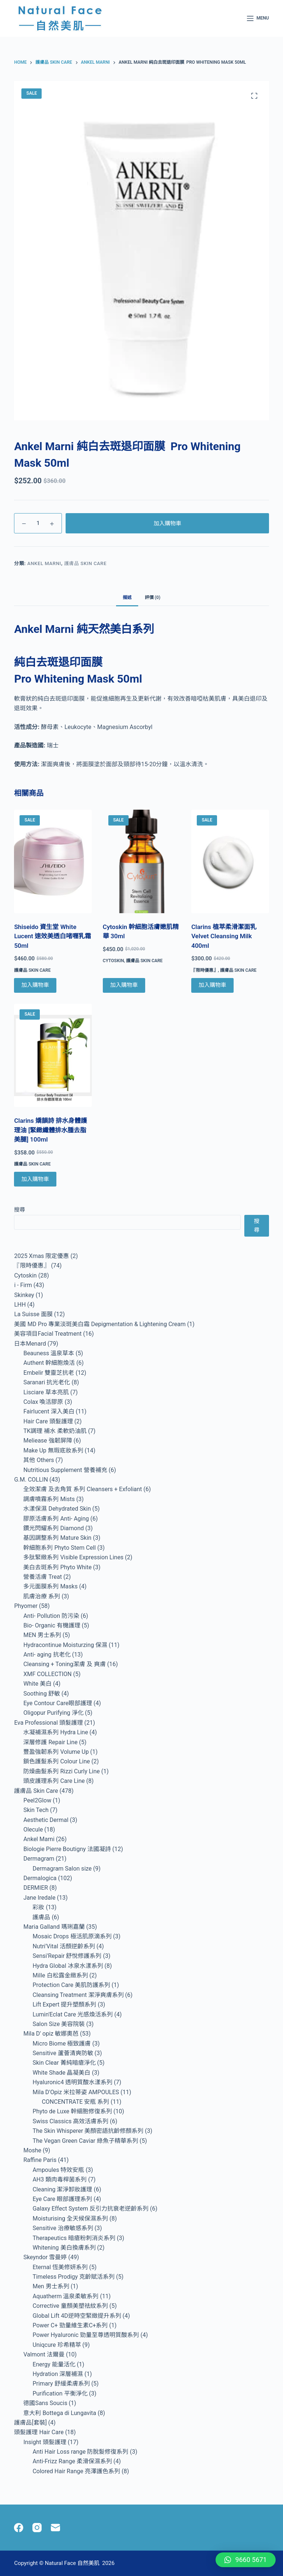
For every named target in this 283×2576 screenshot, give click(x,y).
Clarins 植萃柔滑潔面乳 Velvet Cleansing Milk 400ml (223, 936)
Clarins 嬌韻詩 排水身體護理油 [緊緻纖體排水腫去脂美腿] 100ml (50, 1130)
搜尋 (19, 1209)
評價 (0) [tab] (152, 597)
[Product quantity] (38, 523)
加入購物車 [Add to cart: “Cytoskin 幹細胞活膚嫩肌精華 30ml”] (124, 985)
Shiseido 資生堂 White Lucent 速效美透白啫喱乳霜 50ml (52, 936)
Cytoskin (113, 960)
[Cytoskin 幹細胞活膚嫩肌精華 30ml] (141, 861)
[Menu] (258, 18)
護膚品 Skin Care (85, 563)
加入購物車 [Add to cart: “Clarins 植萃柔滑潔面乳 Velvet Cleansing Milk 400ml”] (212, 985)
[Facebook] (18, 2527)
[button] (246, 2559)
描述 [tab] (127, 597)
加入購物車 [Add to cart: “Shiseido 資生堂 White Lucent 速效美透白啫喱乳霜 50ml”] (35, 985)
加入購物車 (167, 523)
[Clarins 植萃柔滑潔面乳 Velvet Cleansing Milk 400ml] (230, 861)
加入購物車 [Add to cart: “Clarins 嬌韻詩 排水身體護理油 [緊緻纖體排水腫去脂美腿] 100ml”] (35, 1179)
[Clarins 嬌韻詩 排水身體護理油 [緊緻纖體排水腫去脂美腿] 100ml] (52, 1055)
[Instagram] (37, 2527)
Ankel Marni (44, 563)
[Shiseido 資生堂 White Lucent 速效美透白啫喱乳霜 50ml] (52, 861)
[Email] (55, 2527)
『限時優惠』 (204, 970)
